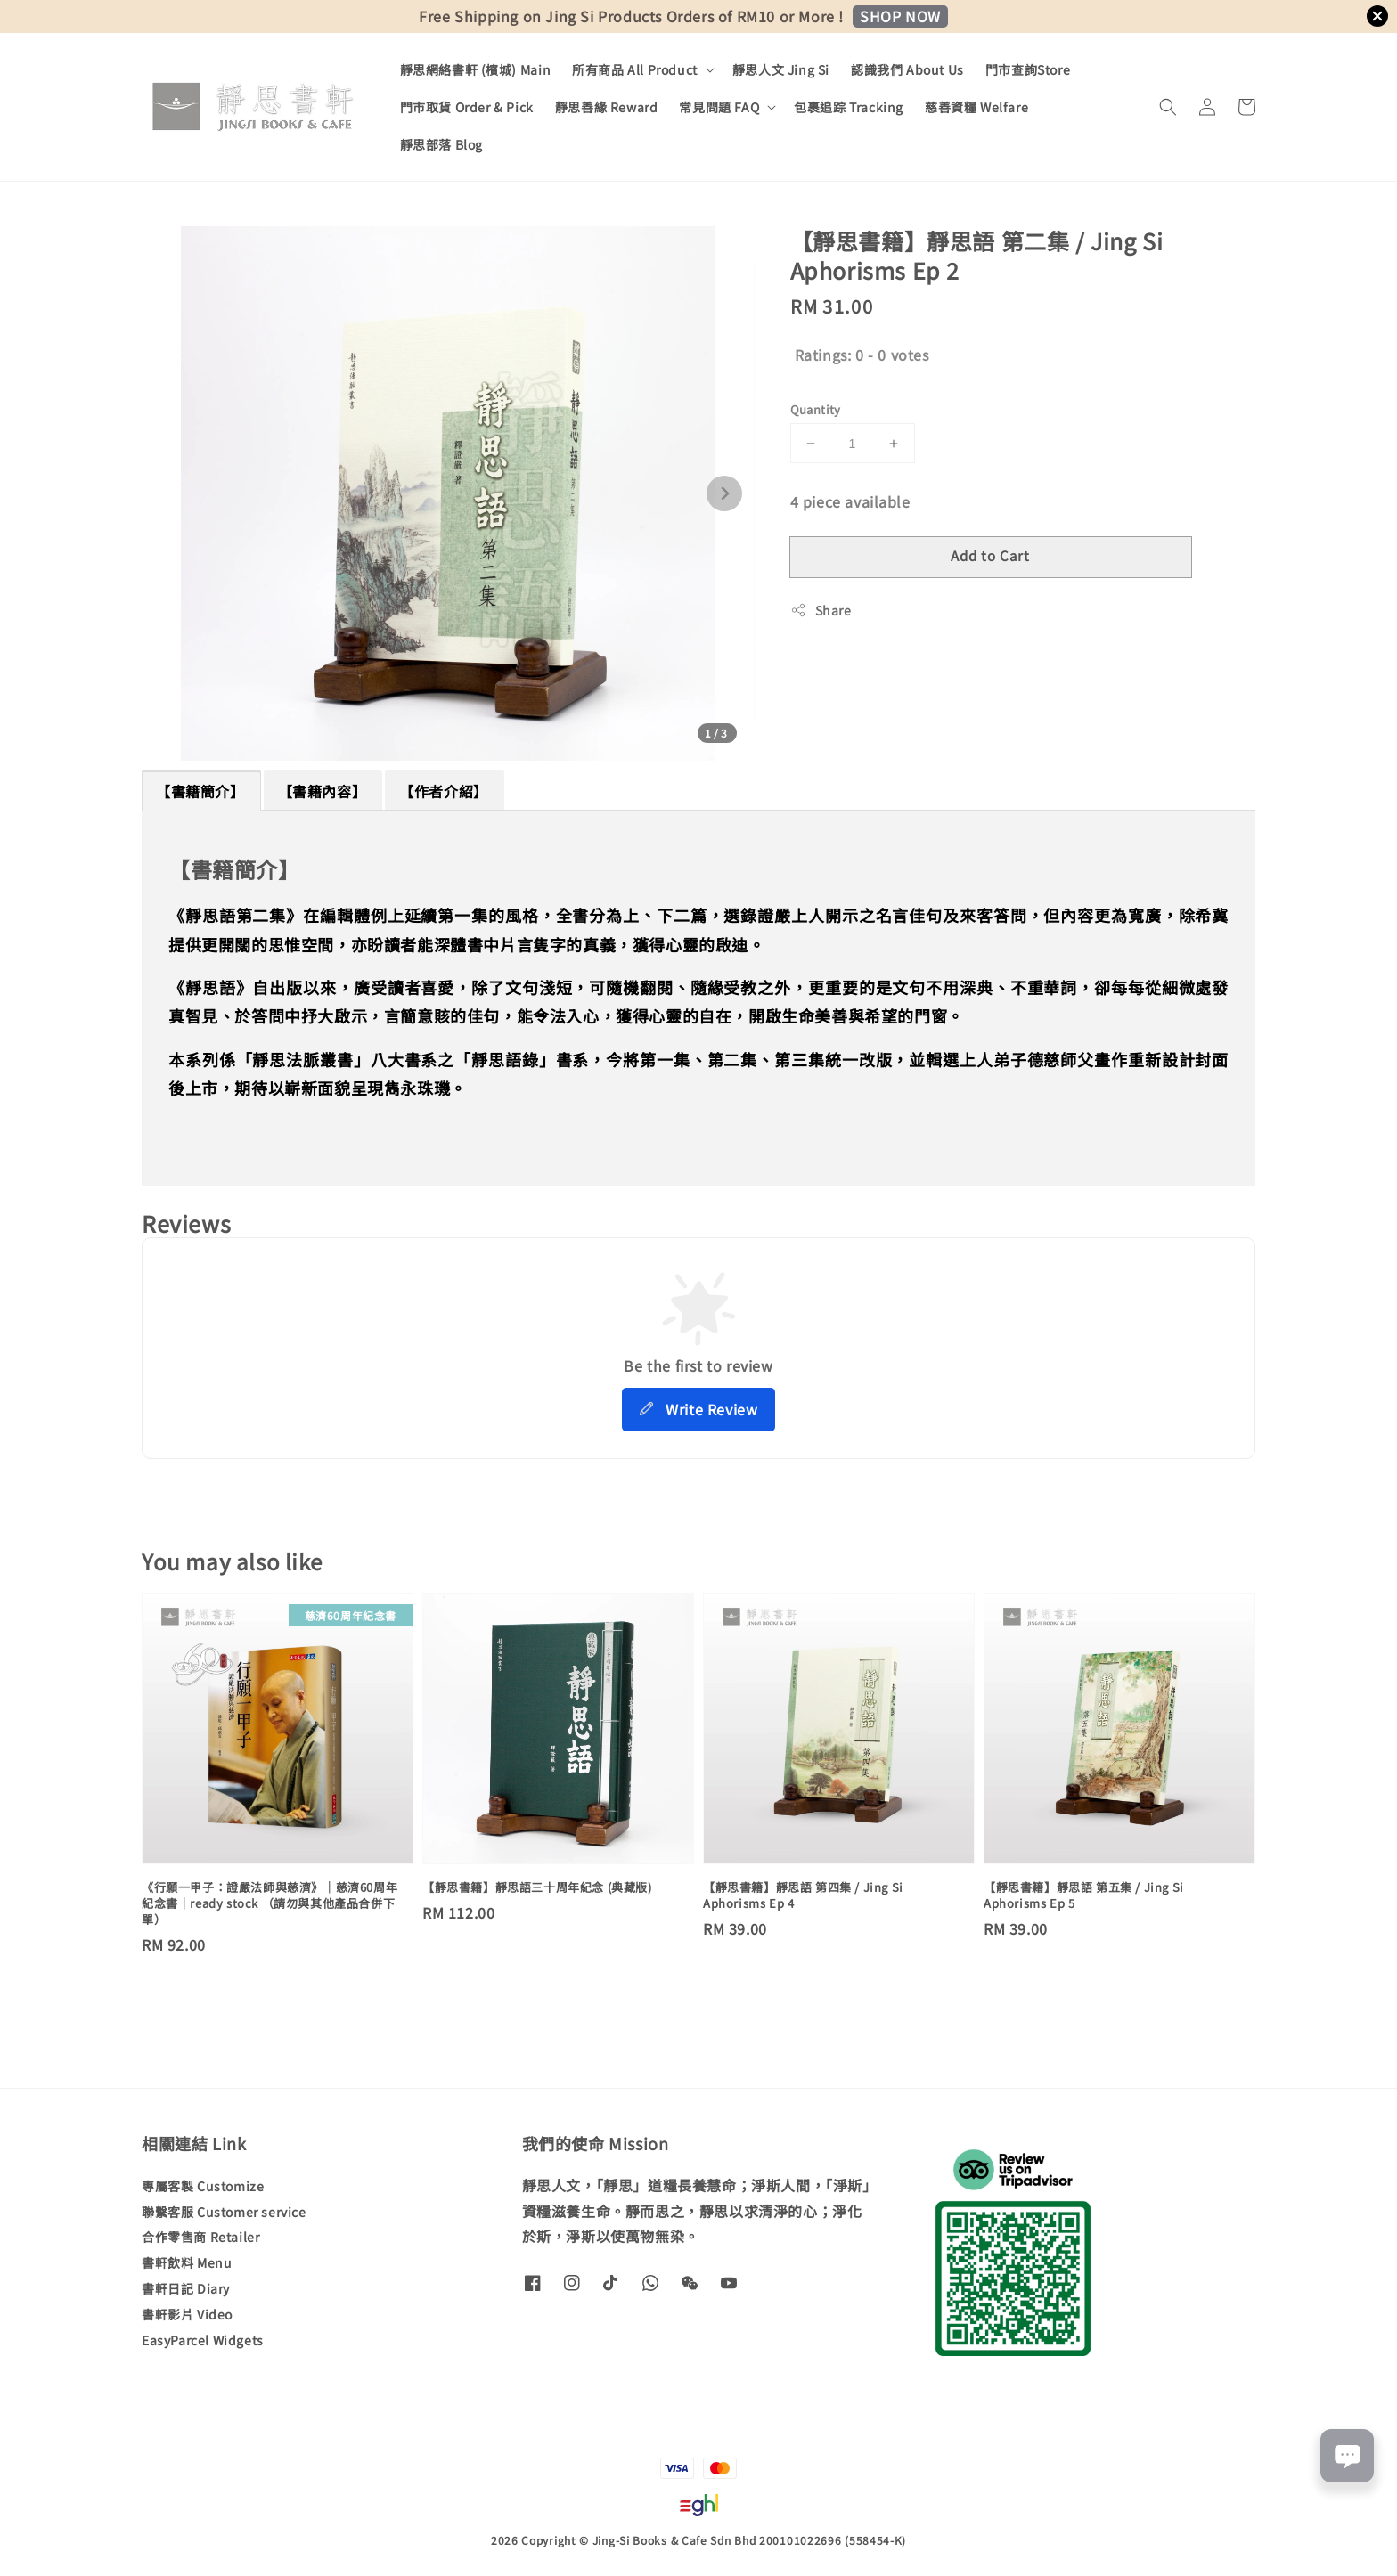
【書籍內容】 (322, 791)
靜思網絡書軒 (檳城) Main (475, 69)
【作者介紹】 (443, 791)
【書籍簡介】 (200, 791)
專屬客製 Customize (203, 2186)
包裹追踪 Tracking (848, 107)
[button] (1168, 106)
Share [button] (821, 610)
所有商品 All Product (635, 69)
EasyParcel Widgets (203, 2340)
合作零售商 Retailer (200, 2237)
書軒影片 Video (187, 2314)
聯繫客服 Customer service (224, 2212)
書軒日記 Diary (186, 2288)
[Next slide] (724, 493)
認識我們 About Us (907, 69)
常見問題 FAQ (719, 107)
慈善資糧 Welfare (976, 107)
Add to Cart (990, 555)
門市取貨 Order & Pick (467, 107)
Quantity (815, 409)
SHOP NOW (900, 16)
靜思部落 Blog (441, 144)
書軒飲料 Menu (187, 2262)
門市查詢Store (1027, 69)
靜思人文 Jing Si (780, 69)
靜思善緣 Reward (606, 107)
